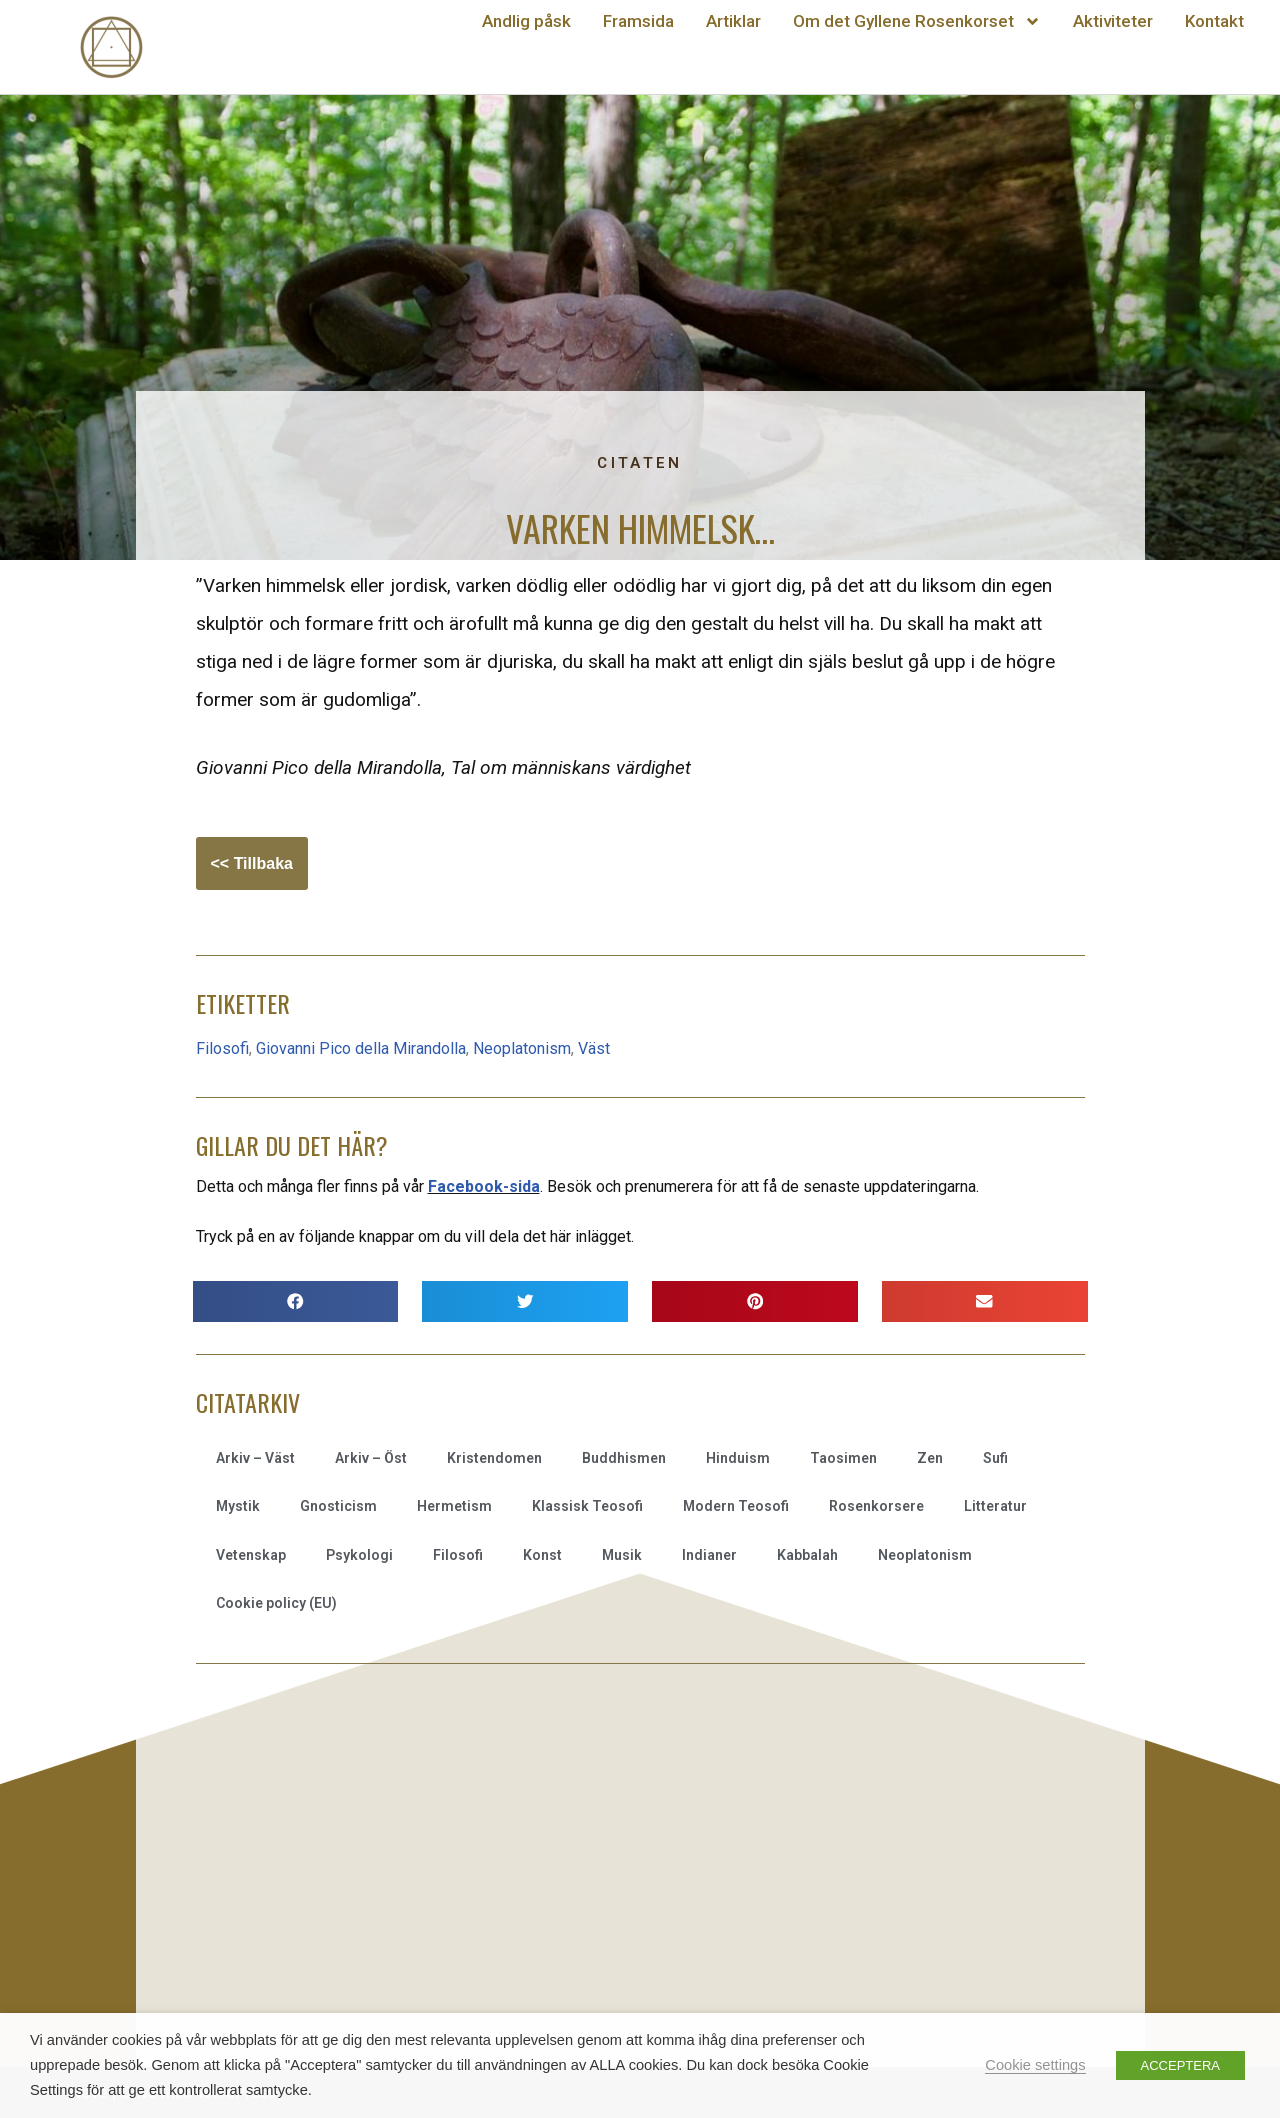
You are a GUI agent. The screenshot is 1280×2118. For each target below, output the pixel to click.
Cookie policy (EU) (276, 1603)
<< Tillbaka (252, 863)
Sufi (995, 1458)
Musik (622, 1555)
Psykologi (359, 1555)
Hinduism (738, 1458)
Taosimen (843, 1458)
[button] (296, 1301)
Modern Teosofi (736, 1506)
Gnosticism (338, 1506)
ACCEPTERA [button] (1180, 2065)
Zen (930, 1458)
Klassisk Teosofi (587, 1506)
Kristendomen (494, 1458)
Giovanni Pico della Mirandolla (361, 1048)
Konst (542, 1555)
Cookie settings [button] (1035, 2065)
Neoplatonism (522, 1048)
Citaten (639, 463)
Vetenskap (251, 1555)
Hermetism (454, 1506)
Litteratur (995, 1506)
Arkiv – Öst (371, 1458)
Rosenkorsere (876, 1506)
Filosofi (222, 1048)
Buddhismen (624, 1458)
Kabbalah (807, 1555)
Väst (594, 1048)
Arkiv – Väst (255, 1458)
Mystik (238, 1506)
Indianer (709, 1555)
